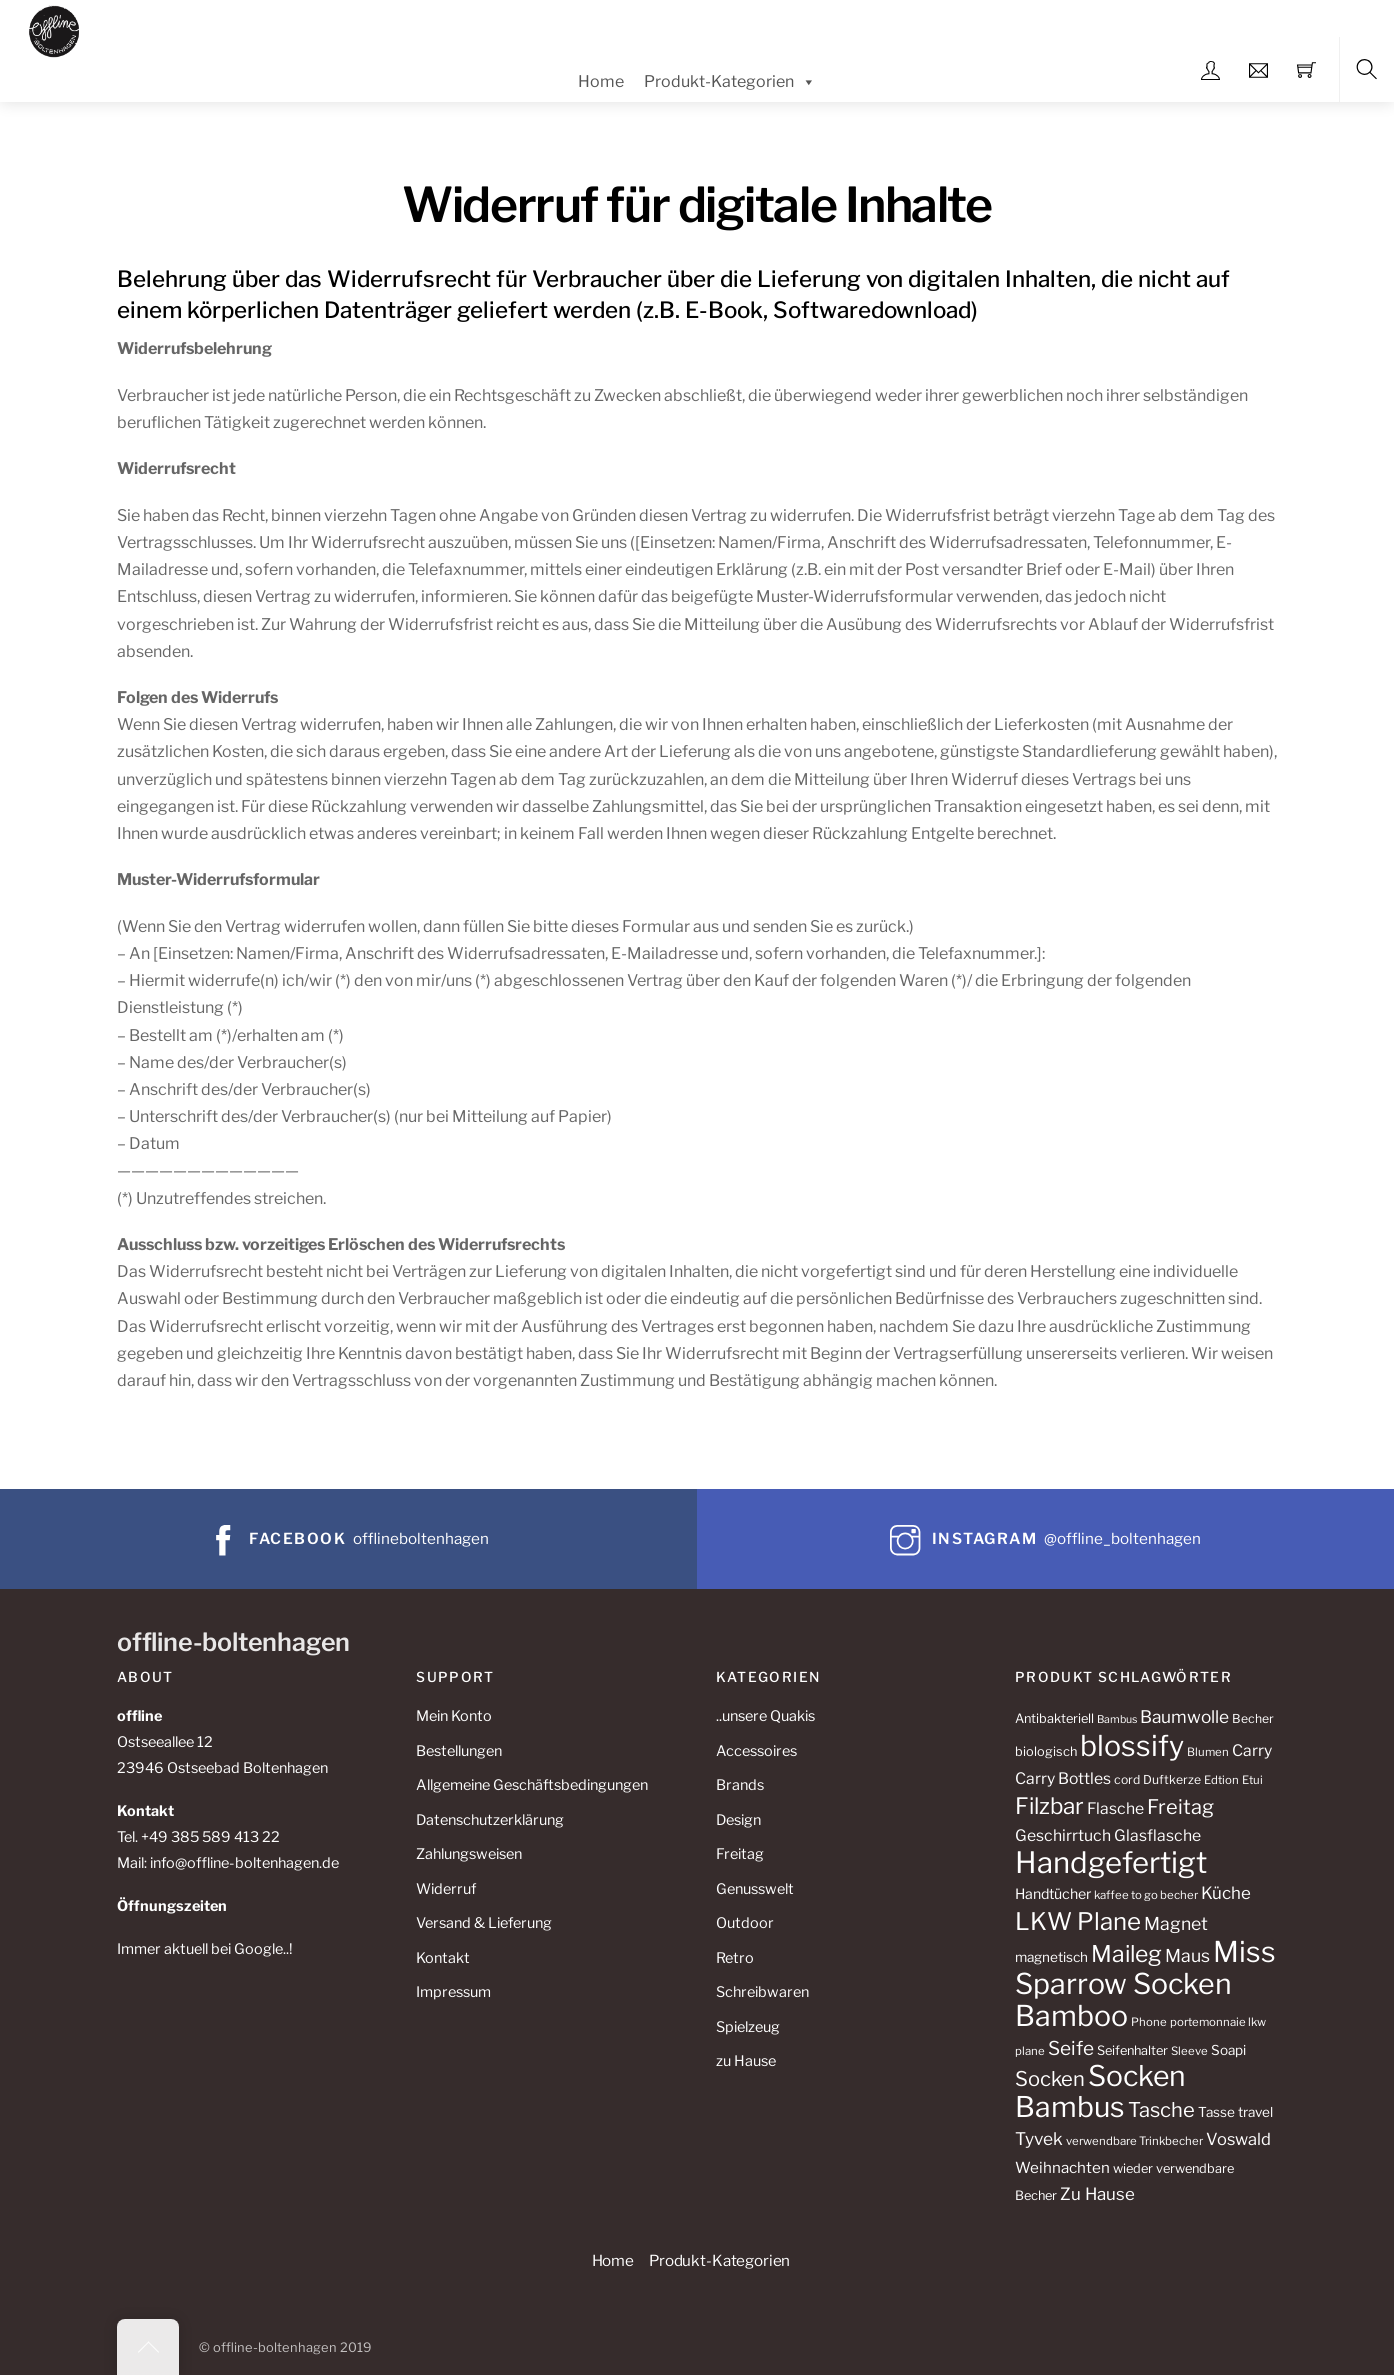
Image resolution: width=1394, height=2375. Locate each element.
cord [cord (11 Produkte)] (1127, 1779)
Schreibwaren (762, 1992)
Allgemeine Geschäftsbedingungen (532, 1785)
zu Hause (746, 2061)
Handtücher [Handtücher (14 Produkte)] (1053, 1893)
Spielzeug (748, 2027)
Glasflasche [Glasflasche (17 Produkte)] (1157, 1835)
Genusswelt (755, 1889)
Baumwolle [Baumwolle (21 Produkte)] (1184, 1716)
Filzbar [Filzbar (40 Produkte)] (1049, 1806)
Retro (735, 1958)
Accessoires (756, 1751)
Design (738, 1820)
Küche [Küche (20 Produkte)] (1226, 1893)
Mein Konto (454, 1716)
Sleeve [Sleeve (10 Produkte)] (1189, 2051)
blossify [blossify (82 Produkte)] (1132, 1745)
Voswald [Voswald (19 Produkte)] (1238, 2139)
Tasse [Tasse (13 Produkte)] (1216, 2112)
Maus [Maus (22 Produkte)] (1187, 1955)
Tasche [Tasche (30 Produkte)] (1161, 2109)
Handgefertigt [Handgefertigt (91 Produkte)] (1111, 1862)
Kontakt (443, 1958)
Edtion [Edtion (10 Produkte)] (1221, 1780)
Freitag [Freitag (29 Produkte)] (1180, 1807)
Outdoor (745, 1923)
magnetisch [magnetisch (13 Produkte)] (1051, 1957)
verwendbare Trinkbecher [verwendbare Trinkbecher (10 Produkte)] (1134, 2141)
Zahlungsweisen (469, 1854)
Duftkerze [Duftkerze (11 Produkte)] (1172, 1779)
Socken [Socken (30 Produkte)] (1050, 2078)
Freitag (740, 1854)
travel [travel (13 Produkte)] (1255, 2112)
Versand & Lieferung (484, 1923)
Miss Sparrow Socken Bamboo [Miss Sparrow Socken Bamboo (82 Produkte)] (1145, 1983)
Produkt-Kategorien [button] (719, 2260)
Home (601, 81)
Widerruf (446, 1889)
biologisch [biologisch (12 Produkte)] (1046, 1751)
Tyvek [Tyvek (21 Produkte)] (1039, 2138)
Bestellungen (459, 1751)
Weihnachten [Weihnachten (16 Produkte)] (1062, 2167)
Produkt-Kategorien (730, 82)
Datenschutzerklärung (490, 1820)
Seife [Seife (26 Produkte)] (1071, 2048)
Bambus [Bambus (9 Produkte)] (1117, 1719)
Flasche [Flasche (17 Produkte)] (1115, 1808)
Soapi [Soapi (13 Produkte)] (1228, 2050)
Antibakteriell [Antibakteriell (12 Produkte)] (1054, 1718)
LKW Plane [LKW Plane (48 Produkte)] (1078, 1921)
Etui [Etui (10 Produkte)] (1252, 1780)
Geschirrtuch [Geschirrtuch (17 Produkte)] (1063, 1835)
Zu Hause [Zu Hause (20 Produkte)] (1097, 2194)
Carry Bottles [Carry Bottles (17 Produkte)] (1063, 1778)
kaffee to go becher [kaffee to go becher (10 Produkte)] (1146, 1895)
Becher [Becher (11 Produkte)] (1253, 1718)
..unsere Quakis (765, 1716)
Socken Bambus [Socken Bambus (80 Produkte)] (1100, 2091)
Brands (740, 1785)
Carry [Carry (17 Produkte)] (1252, 1750)
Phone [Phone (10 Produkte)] (1149, 2022)
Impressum (453, 1992)
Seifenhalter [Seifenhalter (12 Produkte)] (1132, 2050)
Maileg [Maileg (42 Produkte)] (1126, 1954)
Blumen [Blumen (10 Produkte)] (1208, 1752)
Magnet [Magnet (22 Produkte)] (1176, 1923)
